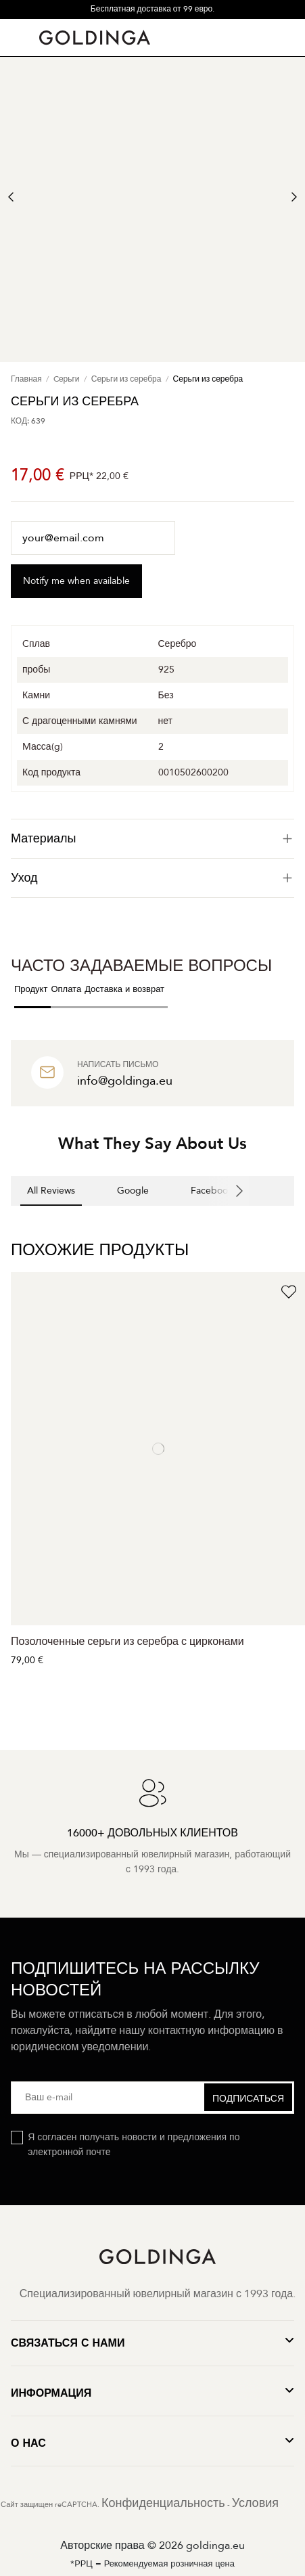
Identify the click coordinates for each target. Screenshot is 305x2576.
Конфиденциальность (163, 2503)
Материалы (152, 838)
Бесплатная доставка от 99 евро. (152, 8)
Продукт (30, 989)
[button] (11, 1219)
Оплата (66, 989)
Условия (255, 2503)
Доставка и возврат (124, 989)
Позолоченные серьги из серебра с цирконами (127, 1641)
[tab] (152, 839)
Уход (152, 877)
